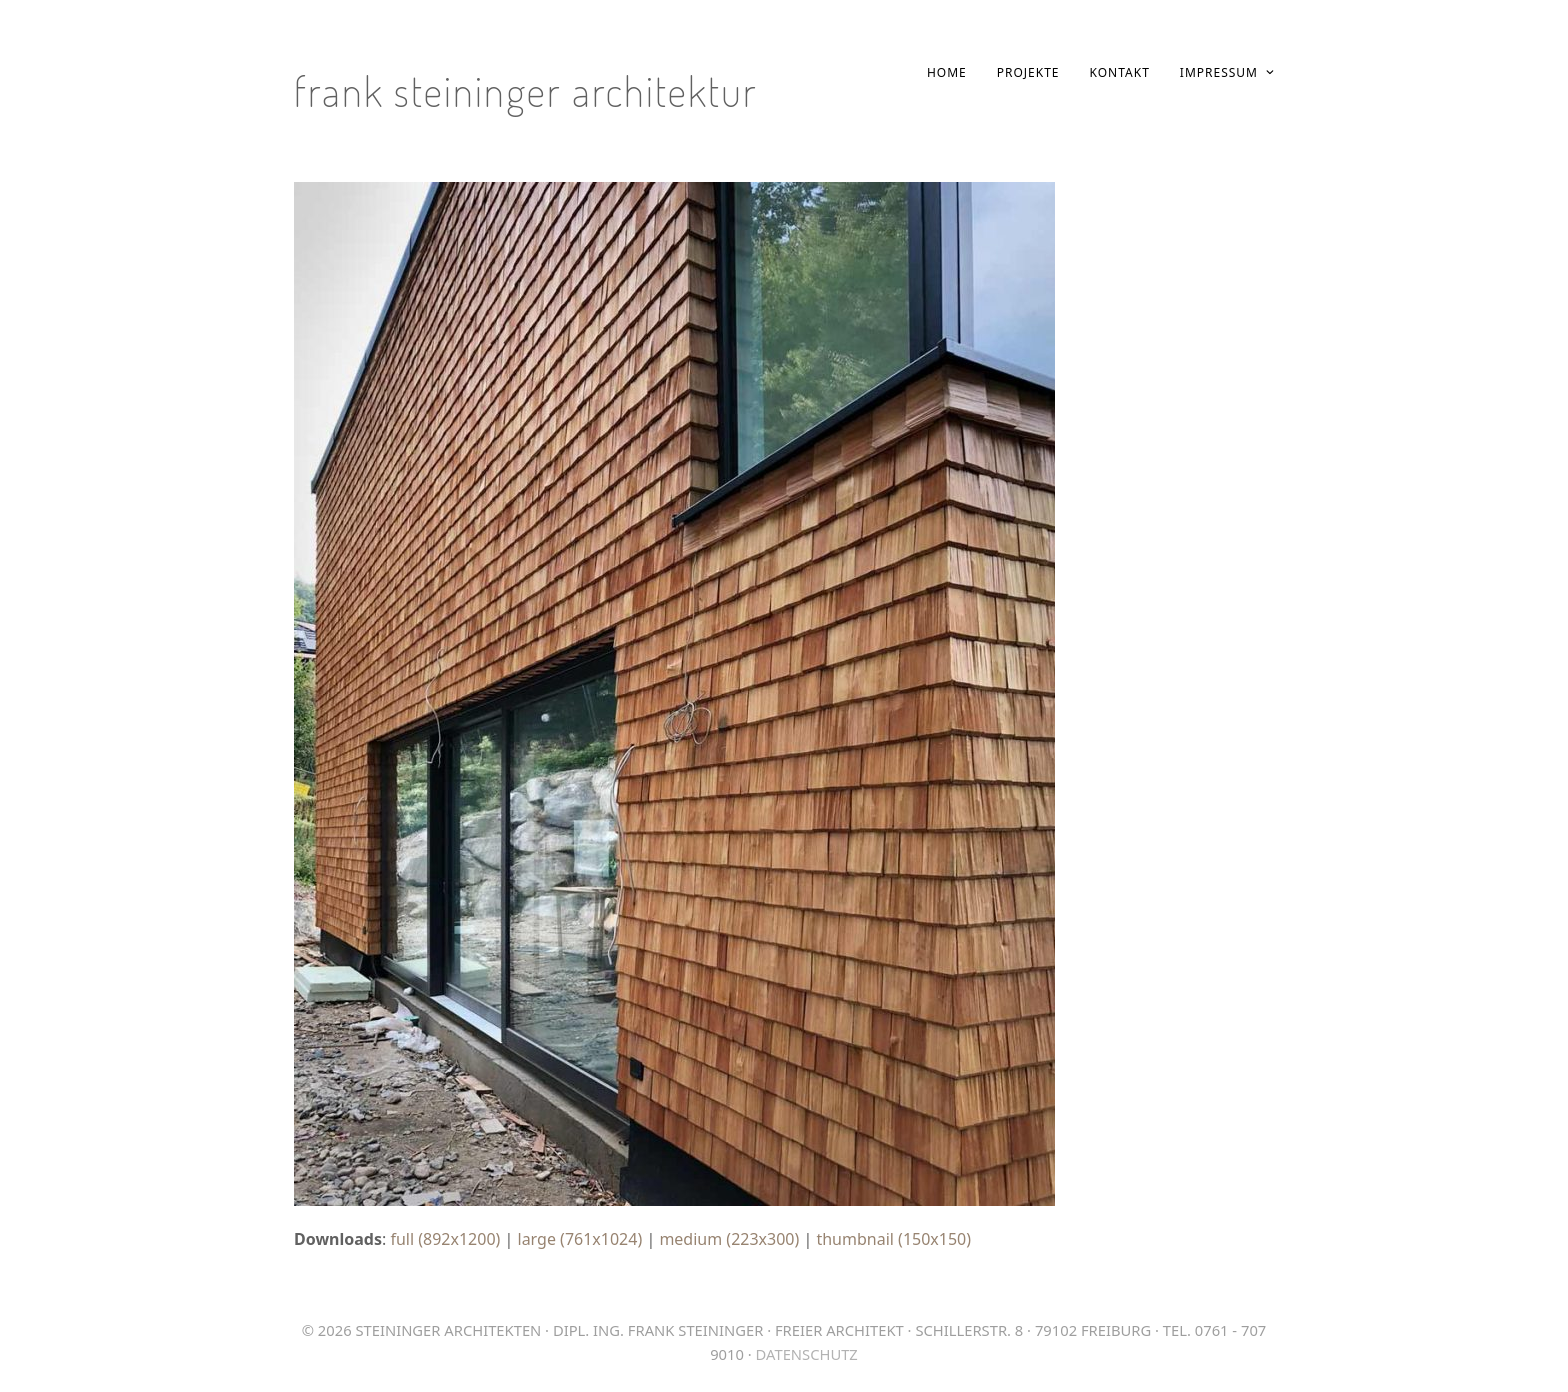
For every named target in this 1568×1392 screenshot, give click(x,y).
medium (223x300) (729, 1239)
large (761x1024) (580, 1239)
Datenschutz (807, 1354)
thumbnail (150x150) (893, 1239)
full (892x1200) (445, 1239)
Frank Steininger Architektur (526, 90)
